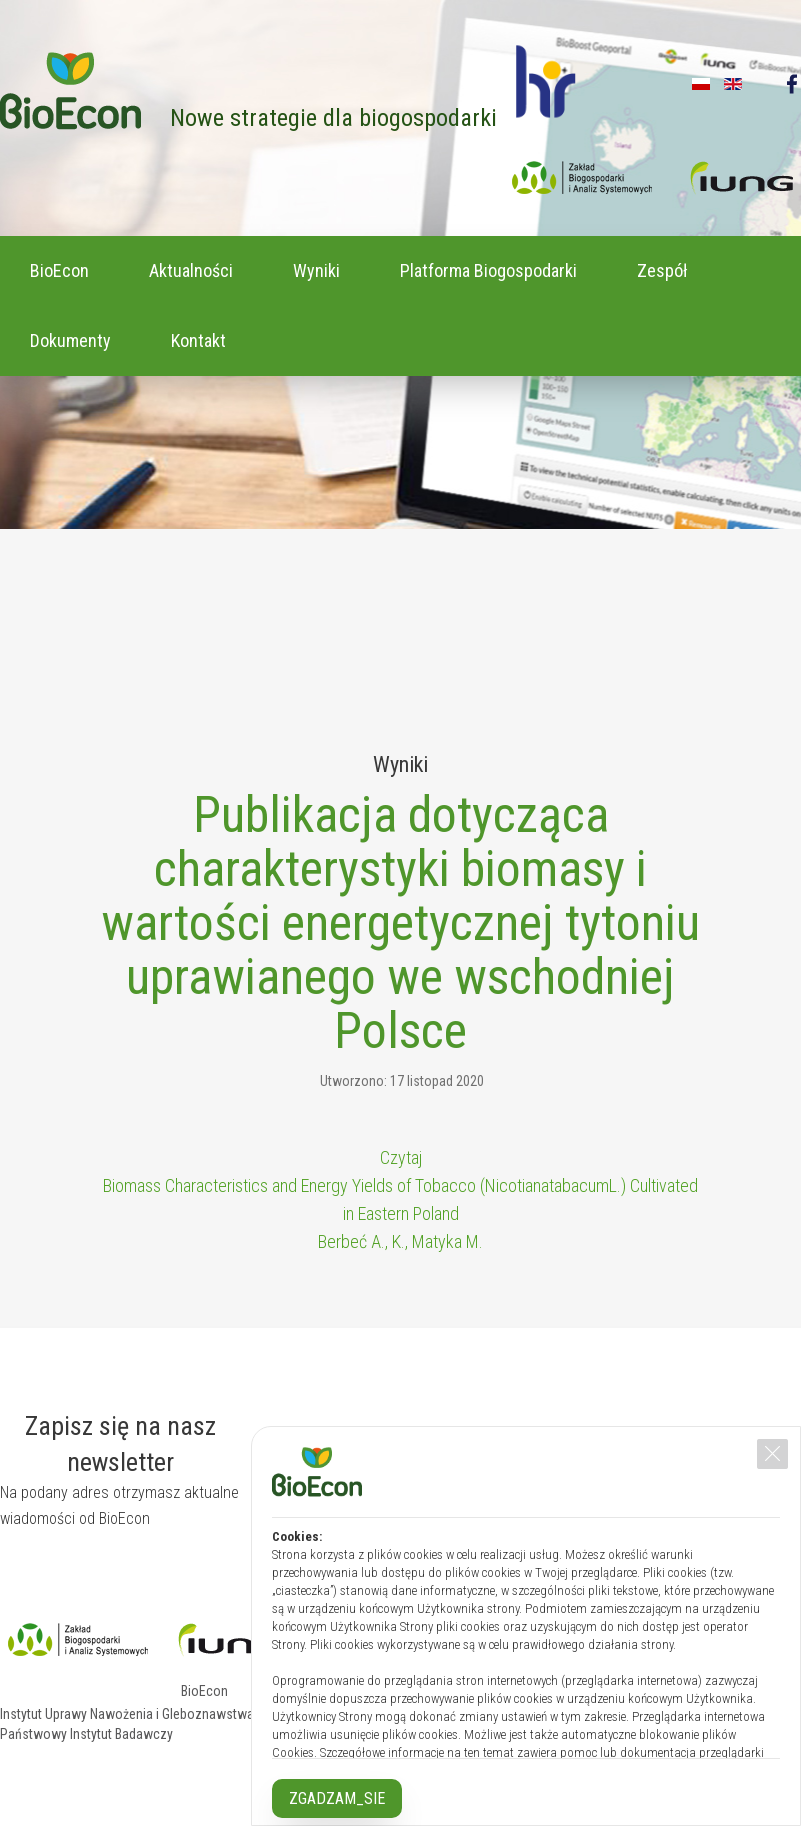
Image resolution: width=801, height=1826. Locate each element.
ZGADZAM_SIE (337, 1798)
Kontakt (198, 340)
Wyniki (316, 270)
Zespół (662, 270)
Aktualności (191, 270)
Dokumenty (70, 340)
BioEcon (59, 270)
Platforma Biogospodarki (488, 270)
